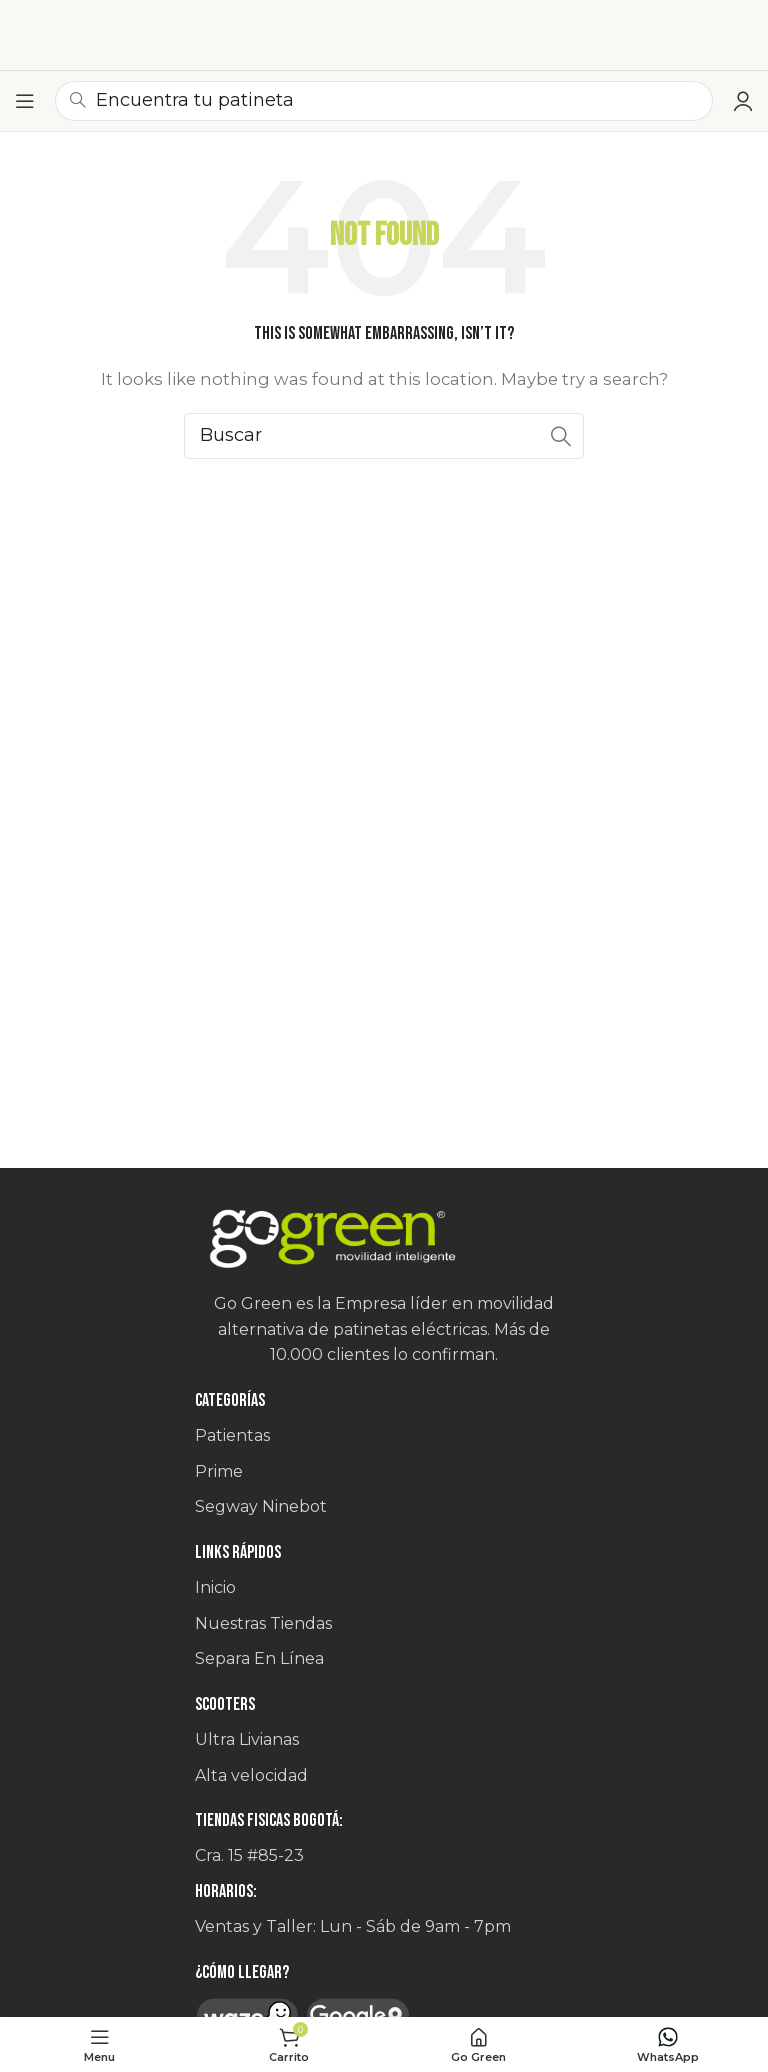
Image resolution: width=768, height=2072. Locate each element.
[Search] (384, 436)
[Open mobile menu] (25, 101)
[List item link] (384, 1436)
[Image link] (384, 1239)
